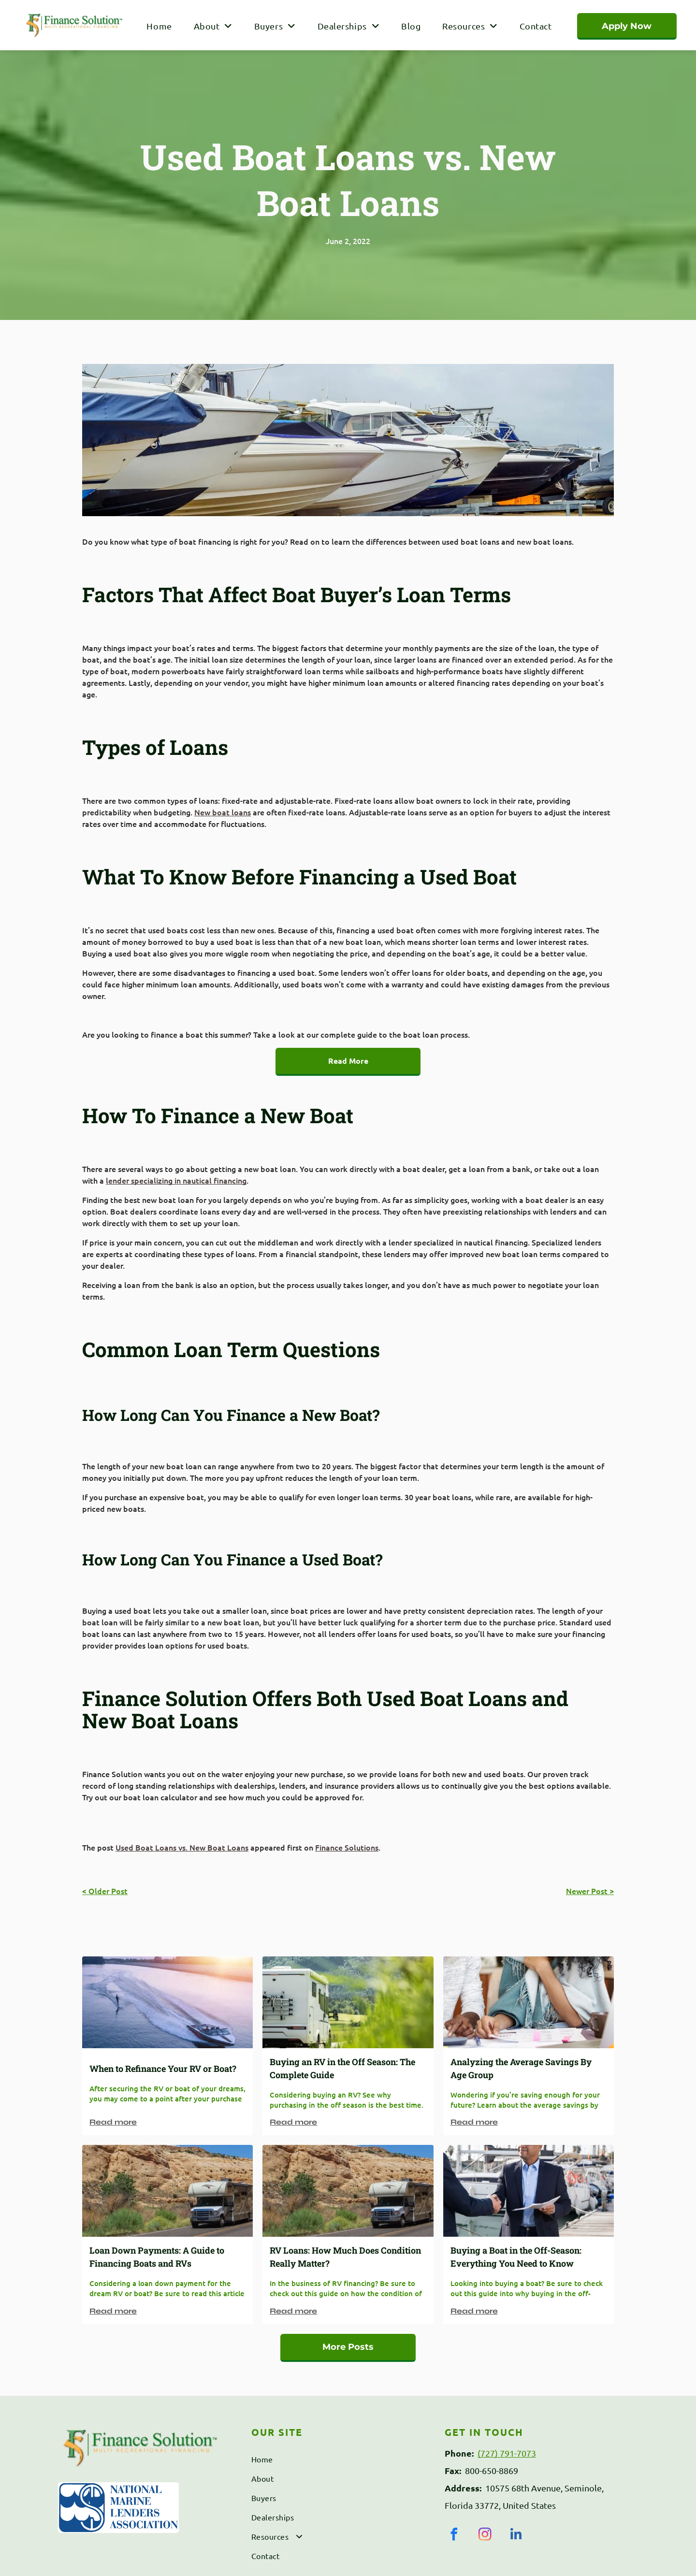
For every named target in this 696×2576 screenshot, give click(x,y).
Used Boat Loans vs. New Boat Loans (182, 1847)
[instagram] (485, 2536)
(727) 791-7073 (507, 2453)
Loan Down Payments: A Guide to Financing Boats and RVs (156, 2256)
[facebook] (454, 2536)
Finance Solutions (346, 1847)
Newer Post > (590, 1890)
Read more (113, 2122)
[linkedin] (516, 2536)
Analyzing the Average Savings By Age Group (521, 2068)
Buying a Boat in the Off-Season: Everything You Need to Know (515, 2256)
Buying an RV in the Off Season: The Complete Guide (342, 2068)
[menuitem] (157, 25)
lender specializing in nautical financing (176, 1180)
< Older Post (105, 1890)
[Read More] (348, 1062)
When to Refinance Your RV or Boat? (162, 2068)
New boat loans (222, 812)
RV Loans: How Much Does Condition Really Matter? (345, 2256)
